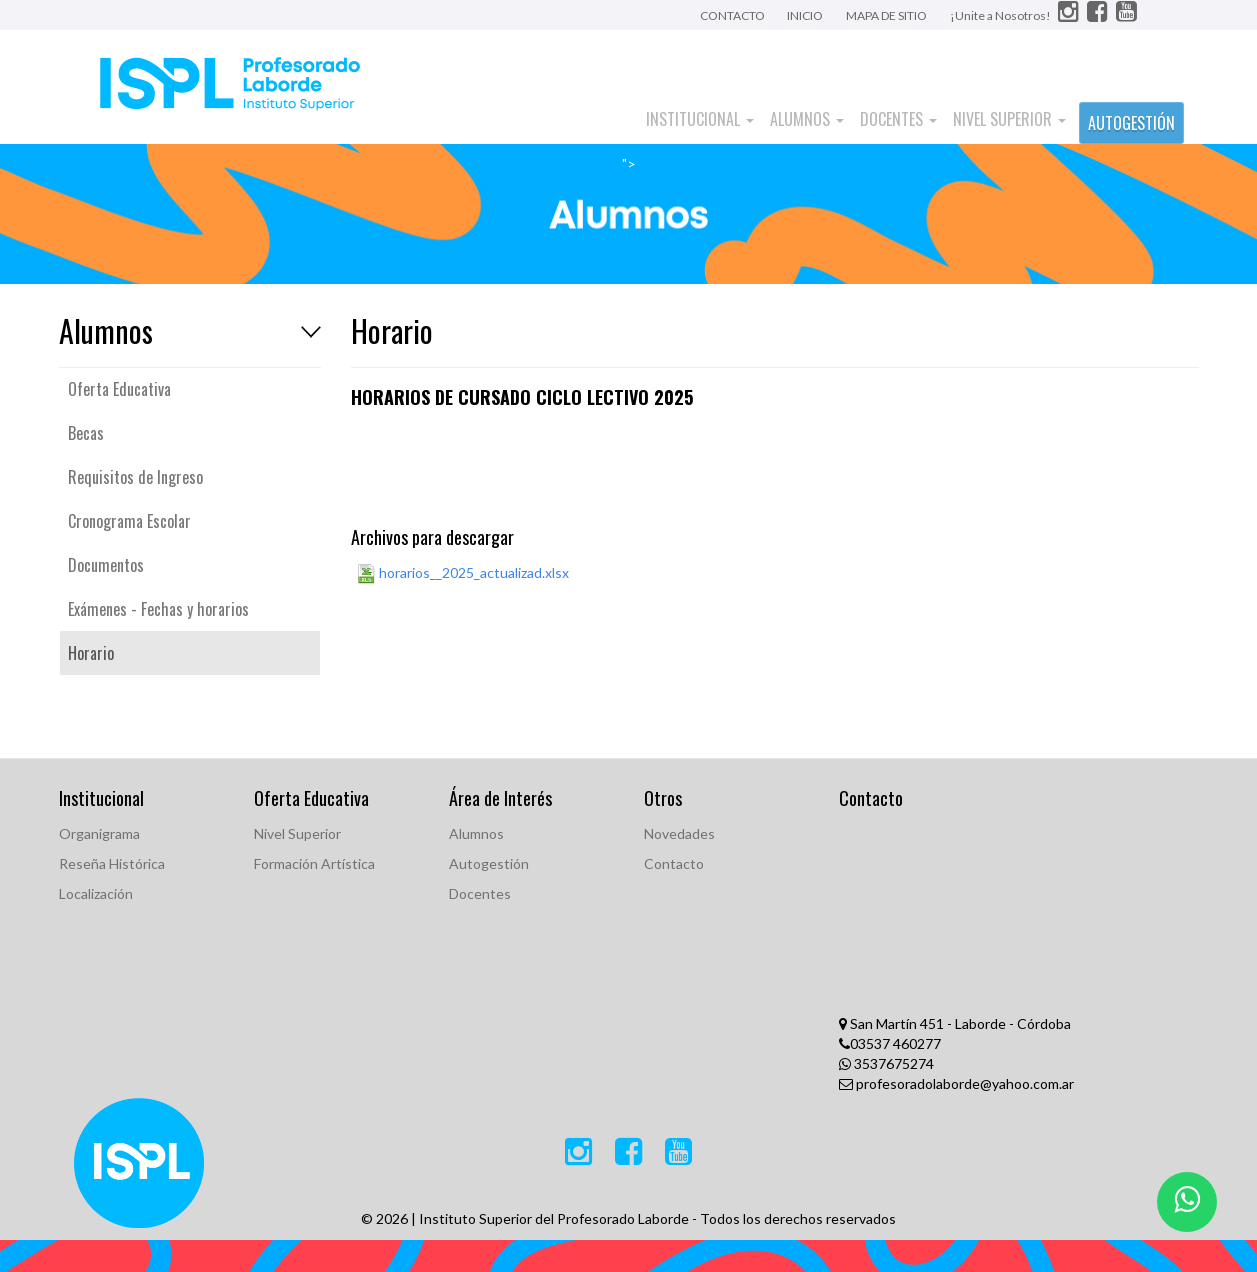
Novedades (679, 833)
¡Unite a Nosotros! (1001, 15)
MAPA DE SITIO (886, 15)
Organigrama (99, 833)
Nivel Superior (1009, 119)
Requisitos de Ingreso (135, 477)
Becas (86, 433)
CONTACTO (733, 15)
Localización (96, 893)
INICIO (805, 15)
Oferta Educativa (119, 389)
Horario (91, 653)
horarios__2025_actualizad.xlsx (462, 574)
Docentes (898, 119)
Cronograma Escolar (129, 521)
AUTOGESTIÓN (1131, 123)
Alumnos (807, 119)
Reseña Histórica (112, 863)
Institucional (700, 119)
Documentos (106, 565)
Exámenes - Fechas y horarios (158, 609)
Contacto (674, 863)
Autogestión (489, 863)
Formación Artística (314, 863)
